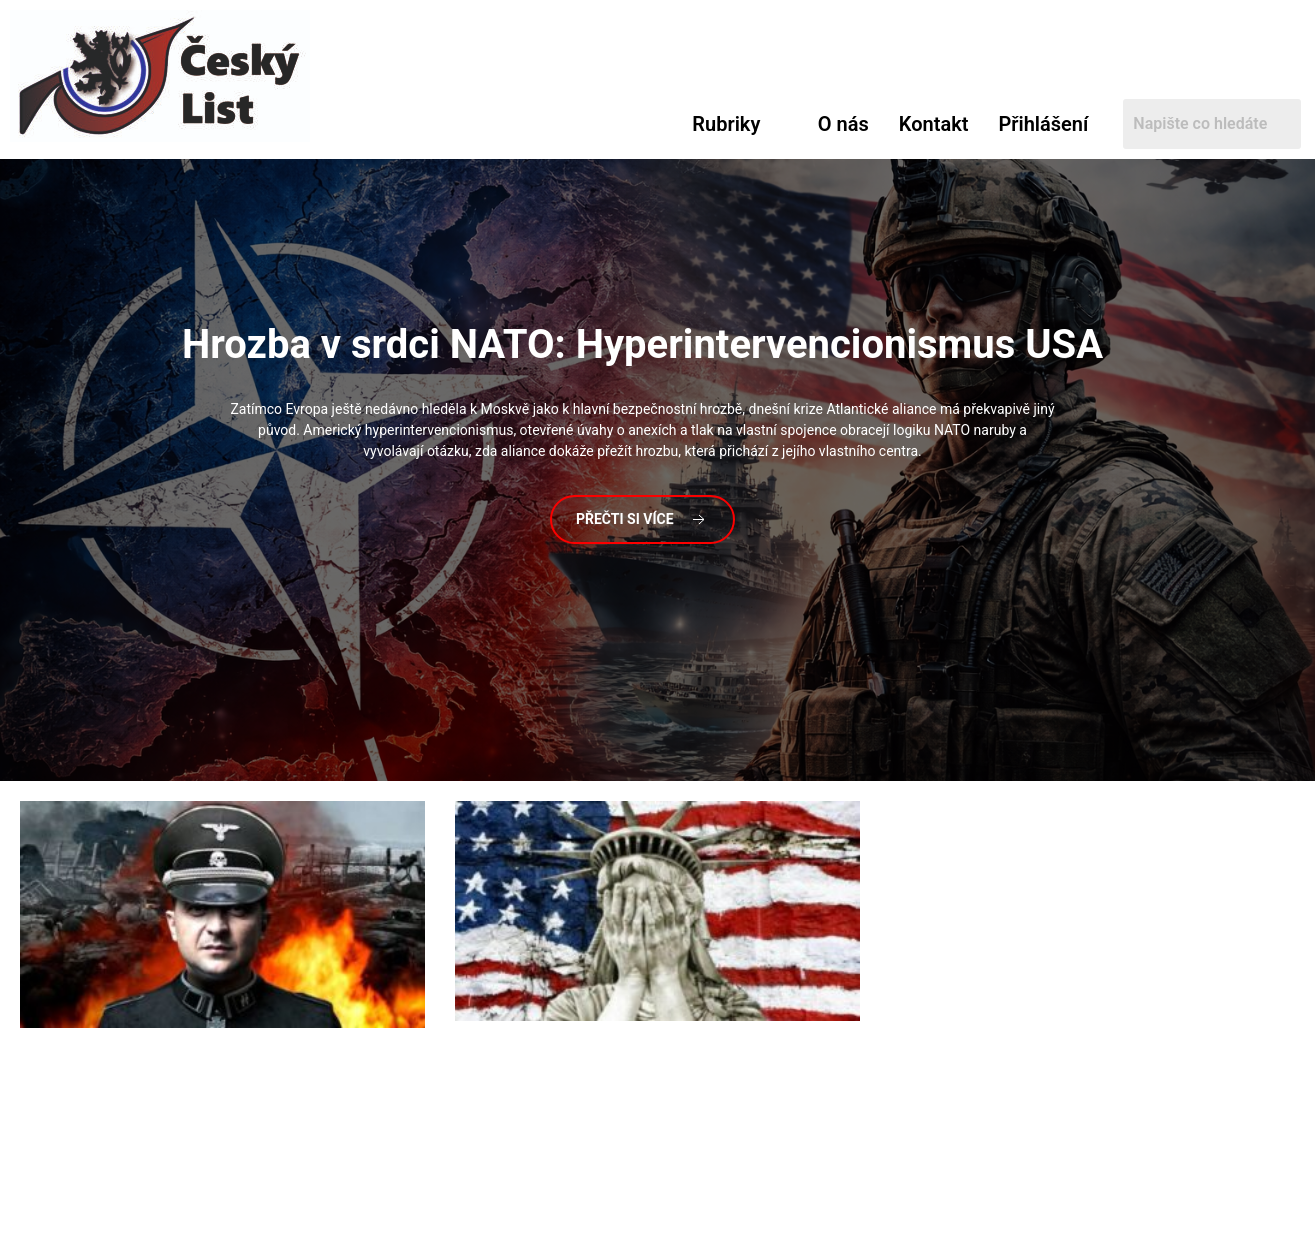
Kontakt (934, 124)
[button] (740, 124)
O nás (843, 124)
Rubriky (726, 124)
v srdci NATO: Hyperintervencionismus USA (642, 344)
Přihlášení (1043, 124)
